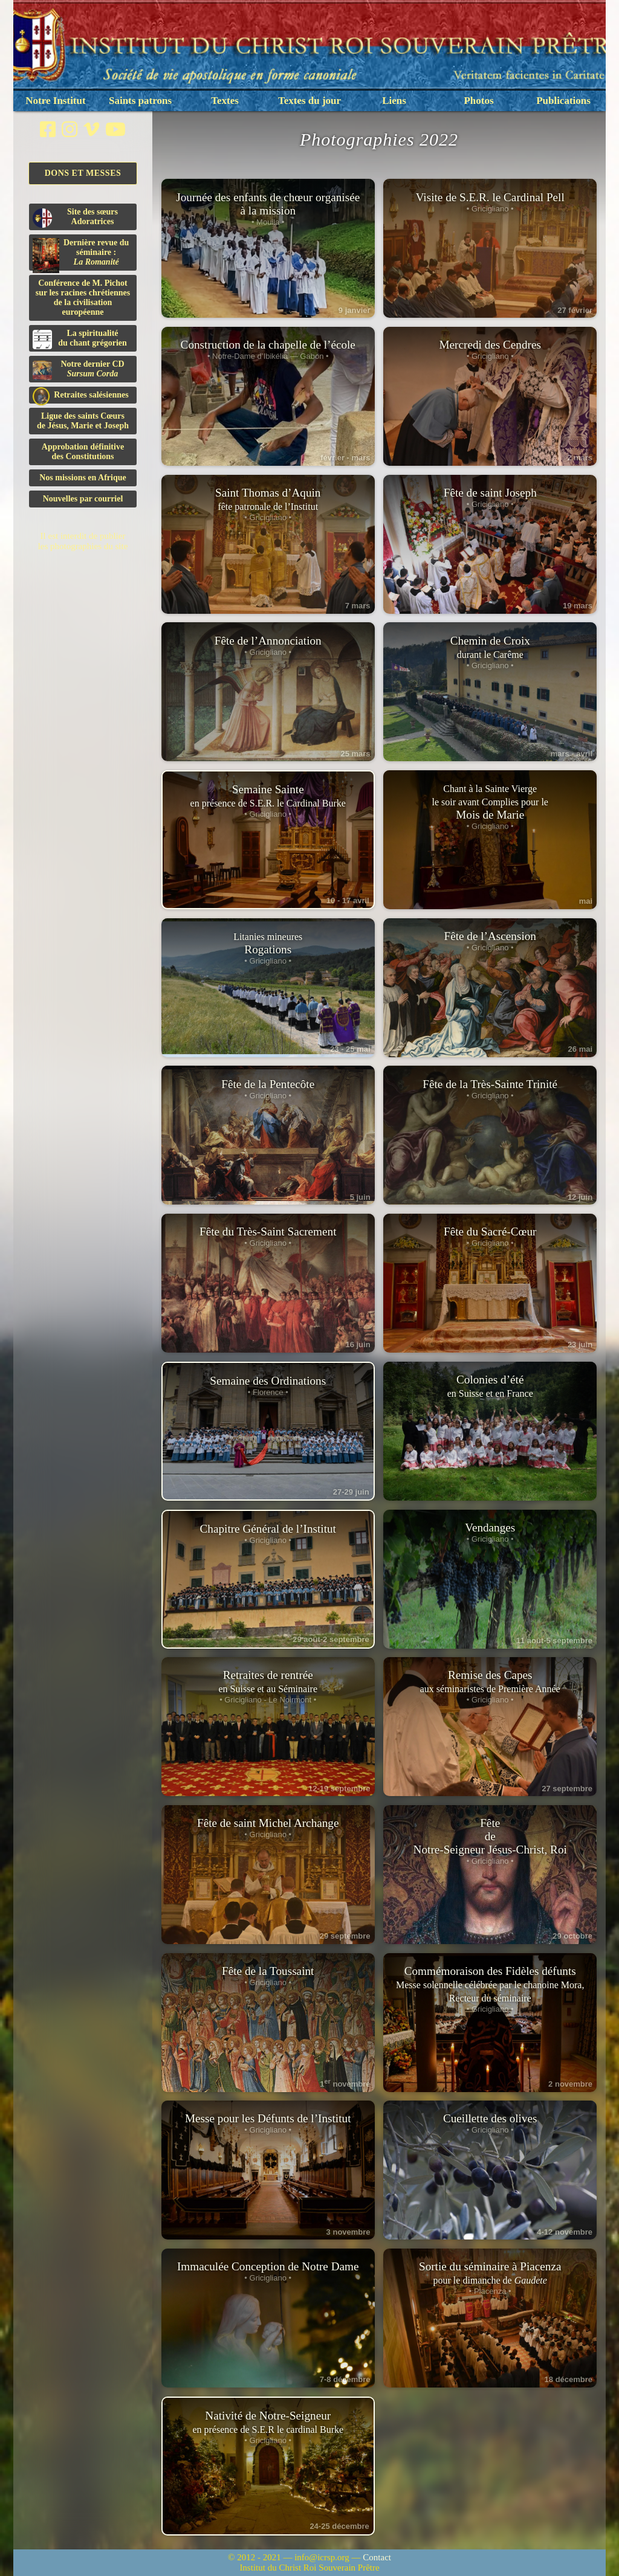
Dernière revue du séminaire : (81, 254)
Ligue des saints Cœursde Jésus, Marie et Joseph (83, 420)
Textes (225, 100)
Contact (377, 2557)
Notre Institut (55, 100)
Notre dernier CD (79, 369)
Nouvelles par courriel (83, 498)
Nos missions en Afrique (82, 477)
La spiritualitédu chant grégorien (80, 339)
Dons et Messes (83, 173)
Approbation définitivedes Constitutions (83, 451)
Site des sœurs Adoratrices (75, 217)
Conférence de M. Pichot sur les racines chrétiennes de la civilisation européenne (83, 298)
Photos (478, 100)
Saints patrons (140, 100)
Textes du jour (309, 100)
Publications (563, 100)
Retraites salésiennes (81, 395)
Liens (394, 100)
